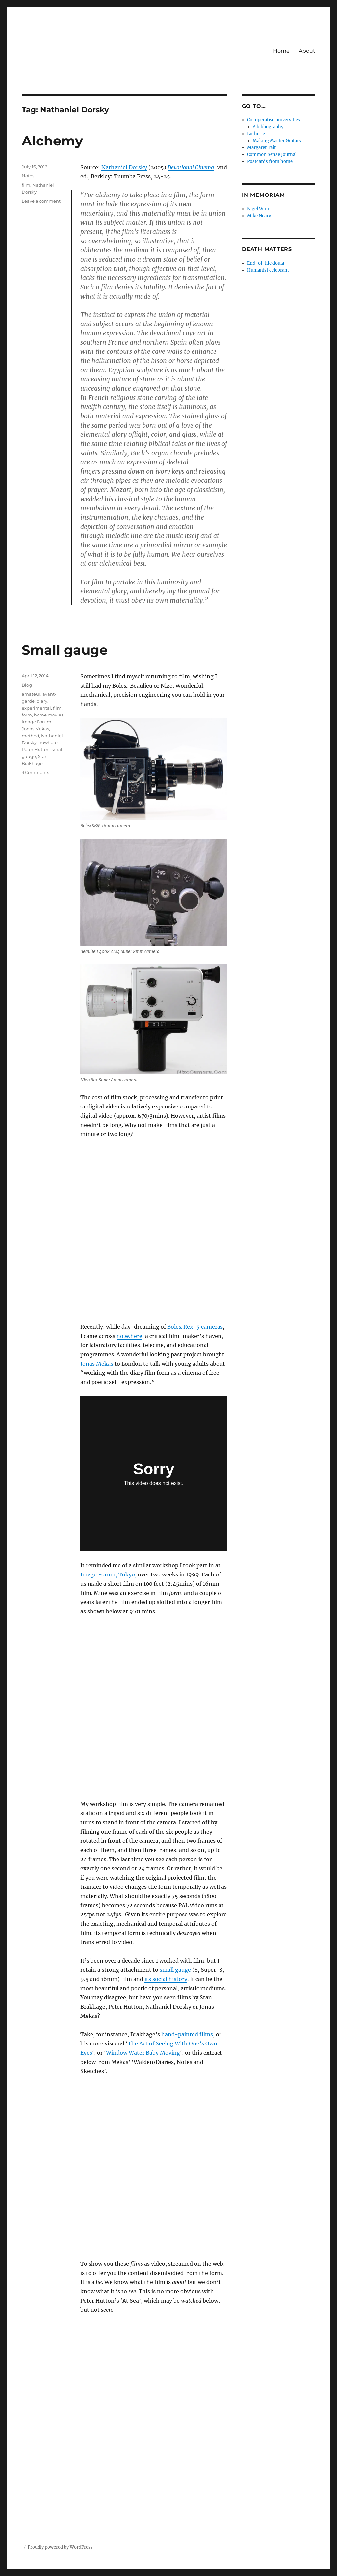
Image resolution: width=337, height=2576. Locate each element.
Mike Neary (259, 216)
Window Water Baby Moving (143, 2052)
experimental (36, 708)
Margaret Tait (261, 147)
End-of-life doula (265, 263)
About (307, 51)
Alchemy (52, 141)
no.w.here (129, 1336)
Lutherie (256, 134)
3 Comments (35, 772)
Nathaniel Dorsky (124, 167)
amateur (31, 694)
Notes (28, 175)
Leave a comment (41, 201)
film (26, 185)
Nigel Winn (259, 209)
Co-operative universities (273, 120)
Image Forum (36, 721)
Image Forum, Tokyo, (108, 1574)
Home (281, 51)
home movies (48, 714)
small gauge (175, 1969)
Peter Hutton (36, 749)
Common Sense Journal (272, 154)
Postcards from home (270, 161)
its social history (165, 1979)
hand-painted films (187, 2034)
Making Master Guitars (277, 140)
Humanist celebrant (268, 270)
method (30, 735)
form (27, 714)
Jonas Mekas (96, 1363)
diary (42, 701)
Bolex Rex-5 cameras (195, 1326)
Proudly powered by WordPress (60, 2547)
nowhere (48, 742)
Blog (27, 685)
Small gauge (65, 650)
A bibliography (268, 127)
